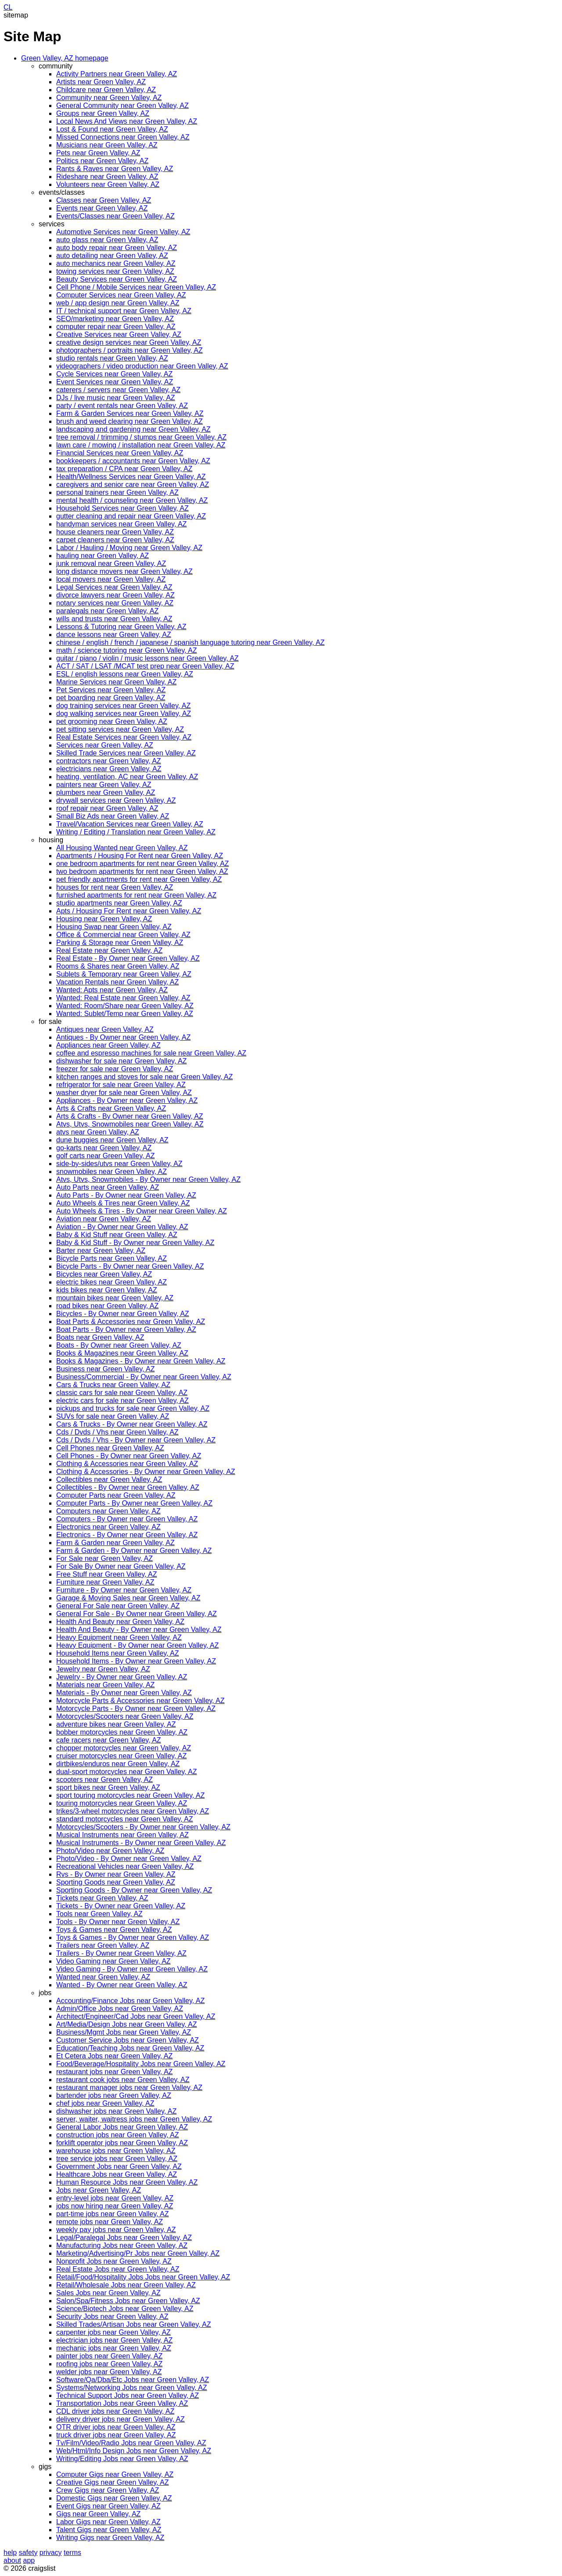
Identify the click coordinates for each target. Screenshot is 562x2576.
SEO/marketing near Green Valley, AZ (115, 318)
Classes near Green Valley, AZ (103, 200)
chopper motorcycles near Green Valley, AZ (123, 1748)
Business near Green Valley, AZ (105, 1369)
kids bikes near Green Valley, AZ (106, 1290)
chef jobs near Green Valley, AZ (105, 2103)
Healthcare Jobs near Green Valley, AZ (116, 2174)
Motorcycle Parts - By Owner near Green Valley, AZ (136, 1708)
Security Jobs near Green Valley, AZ (112, 2316)
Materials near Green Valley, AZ (105, 1685)
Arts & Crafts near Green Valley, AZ (111, 1108)
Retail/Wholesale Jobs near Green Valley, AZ (126, 2285)
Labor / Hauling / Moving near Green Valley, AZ (129, 547)
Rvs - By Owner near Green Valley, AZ (116, 1874)
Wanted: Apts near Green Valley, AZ (112, 990)
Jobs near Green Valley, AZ (98, 2190)
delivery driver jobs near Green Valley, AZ (120, 2419)
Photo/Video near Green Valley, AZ (110, 1850)
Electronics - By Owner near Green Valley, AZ (127, 1534)
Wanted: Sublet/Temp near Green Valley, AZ (124, 1013)
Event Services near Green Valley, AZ (114, 382)
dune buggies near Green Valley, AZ (112, 1140)
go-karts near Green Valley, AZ (103, 1148)
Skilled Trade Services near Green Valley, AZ (126, 753)
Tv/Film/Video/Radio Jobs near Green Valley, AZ (131, 2443)
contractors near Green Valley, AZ (108, 761)
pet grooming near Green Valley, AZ (111, 721)
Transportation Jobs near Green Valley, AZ (122, 2403)
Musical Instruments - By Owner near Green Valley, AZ (141, 1842)
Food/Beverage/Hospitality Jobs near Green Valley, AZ (140, 2064)
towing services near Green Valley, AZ (115, 271)
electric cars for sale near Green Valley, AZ (122, 1400)
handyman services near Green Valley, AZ (121, 524)
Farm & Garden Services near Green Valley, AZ (130, 413)
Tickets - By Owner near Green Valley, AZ (120, 1906)
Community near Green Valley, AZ (109, 97)
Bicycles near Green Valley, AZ (104, 1274)
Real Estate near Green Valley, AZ (109, 950)
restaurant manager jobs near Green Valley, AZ (129, 2087)
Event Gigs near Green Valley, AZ (108, 2506)
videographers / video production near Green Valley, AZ (142, 366)
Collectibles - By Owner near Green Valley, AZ (127, 1487)
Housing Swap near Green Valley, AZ (114, 926)
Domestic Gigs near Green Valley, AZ (114, 2498)
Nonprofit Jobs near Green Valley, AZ (114, 2261)
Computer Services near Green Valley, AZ (121, 295)
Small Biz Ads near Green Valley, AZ (112, 816)
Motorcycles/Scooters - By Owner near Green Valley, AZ (143, 1827)
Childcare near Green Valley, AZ (106, 89)
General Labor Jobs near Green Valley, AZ (122, 2127)
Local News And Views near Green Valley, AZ (126, 121)
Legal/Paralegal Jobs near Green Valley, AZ (124, 2237)
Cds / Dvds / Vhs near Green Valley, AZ (117, 1432)
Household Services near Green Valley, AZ (122, 508)
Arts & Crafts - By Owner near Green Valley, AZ (129, 1116)
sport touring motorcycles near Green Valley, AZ (130, 1795)
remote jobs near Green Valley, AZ (109, 2221)
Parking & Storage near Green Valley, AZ (119, 942)
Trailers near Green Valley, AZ (102, 1945)
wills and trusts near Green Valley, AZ (114, 619)
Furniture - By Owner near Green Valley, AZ (123, 1590)
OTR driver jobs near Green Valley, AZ (116, 2427)
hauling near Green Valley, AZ (102, 555)
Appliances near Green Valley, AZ (108, 1045)
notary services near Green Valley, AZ (114, 603)
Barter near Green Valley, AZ (100, 1250)
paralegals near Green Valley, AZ (107, 611)
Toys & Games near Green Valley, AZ (114, 1929)
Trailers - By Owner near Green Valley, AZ (121, 1953)
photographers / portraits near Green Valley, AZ (129, 350)
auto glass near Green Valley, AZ (107, 239)
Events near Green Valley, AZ (102, 208)
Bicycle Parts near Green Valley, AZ (111, 1258)
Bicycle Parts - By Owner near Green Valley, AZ (130, 1266)
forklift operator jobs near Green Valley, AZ (122, 2143)
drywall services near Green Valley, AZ (116, 800)
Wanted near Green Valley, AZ (103, 1977)
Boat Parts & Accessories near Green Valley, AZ (130, 1321)
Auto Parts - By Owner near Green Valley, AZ (126, 1195)
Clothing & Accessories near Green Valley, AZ (127, 1463)
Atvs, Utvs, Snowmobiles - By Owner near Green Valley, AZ (148, 1179)
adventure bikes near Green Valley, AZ (116, 1724)
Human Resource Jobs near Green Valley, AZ (127, 2182)
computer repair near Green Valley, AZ (116, 326)
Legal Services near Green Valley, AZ (114, 587)
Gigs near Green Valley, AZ (98, 2514)
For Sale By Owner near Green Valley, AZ (121, 1566)
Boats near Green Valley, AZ (100, 1337)
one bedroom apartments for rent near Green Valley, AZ (142, 863)
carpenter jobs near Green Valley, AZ (113, 2332)
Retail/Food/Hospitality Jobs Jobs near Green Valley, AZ (143, 2277)
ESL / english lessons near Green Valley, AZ (124, 674)
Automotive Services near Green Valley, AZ (123, 232)
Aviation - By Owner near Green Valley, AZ (122, 1227)
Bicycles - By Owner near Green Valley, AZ (122, 1313)
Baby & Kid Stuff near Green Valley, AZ (116, 1234)
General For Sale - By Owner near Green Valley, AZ (136, 1613)
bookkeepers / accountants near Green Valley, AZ (133, 461)
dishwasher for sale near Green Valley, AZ (121, 1061)
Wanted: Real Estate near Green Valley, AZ (123, 998)
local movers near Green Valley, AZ (111, 579)
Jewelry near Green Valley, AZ (103, 1669)
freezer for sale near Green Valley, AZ (114, 1069)
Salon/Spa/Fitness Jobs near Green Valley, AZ (128, 2300)
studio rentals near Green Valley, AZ (112, 358)
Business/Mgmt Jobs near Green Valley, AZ (123, 2032)
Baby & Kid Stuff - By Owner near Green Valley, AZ (135, 1242)
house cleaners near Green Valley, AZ (115, 532)
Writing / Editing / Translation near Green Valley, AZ (136, 832)
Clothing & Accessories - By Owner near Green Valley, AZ (145, 1471)
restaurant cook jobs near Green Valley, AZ (123, 2079)
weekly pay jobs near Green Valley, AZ (116, 2229)
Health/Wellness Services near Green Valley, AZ (131, 476)
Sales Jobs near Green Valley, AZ (108, 2293)
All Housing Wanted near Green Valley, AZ (121, 848)
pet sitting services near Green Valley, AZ (120, 729)
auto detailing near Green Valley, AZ (112, 255)
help (10, 2552)
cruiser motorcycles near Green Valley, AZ (121, 1756)
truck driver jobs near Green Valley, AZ (116, 2435)
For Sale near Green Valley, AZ (104, 1558)
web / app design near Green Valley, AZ (117, 303)
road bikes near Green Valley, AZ (107, 1305)
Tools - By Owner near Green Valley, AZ (118, 1921)
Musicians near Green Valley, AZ (107, 145)
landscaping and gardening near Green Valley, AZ (133, 429)
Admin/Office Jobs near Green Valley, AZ (119, 2008)
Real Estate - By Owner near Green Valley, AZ (128, 958)
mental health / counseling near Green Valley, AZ (132, 500)
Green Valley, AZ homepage (64, 58)
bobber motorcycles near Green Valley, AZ (121, 1732)
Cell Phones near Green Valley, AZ (110, 1448)
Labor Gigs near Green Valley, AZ (108, 2522)
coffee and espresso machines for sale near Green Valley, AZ (151, 1053)
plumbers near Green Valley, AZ (105, 792)
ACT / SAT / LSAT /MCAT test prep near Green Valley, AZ (145, 666)
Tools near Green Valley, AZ (99, 1914)
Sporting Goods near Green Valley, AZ (115, 1882)
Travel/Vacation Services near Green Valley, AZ (129, 824)
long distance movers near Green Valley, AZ (124, 571)
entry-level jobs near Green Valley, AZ (114, 2198)
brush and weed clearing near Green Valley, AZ (129, 421)
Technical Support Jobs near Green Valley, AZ (127, 2395)
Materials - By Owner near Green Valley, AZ (124, 1692)
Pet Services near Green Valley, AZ (111, 690)
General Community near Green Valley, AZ (122, 105)
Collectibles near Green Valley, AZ (109, 1479)
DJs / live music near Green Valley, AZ (115, 397)
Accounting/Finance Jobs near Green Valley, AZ (130, 2000)
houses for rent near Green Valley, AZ (114, 887)
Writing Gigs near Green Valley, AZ (110, 2537)
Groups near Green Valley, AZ (102, 113)
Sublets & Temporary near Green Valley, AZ (123, 974)
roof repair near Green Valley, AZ (107, 808)
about (12, 2560)
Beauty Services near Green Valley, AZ (116, 279)
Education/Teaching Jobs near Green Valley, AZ (130, 2048)
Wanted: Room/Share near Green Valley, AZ (125, 1005)
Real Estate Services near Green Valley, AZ (123, 737)
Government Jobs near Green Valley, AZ (119, 2166)
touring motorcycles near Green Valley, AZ (121, 1803)
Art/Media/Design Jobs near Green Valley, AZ (126, 2024)
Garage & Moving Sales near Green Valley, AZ (128, 1598)
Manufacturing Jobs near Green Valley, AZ (121, 2245)
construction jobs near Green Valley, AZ (117, 2135)
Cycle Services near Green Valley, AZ (114, 374)
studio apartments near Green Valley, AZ (119, 903)
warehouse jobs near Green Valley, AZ (116, 2150)
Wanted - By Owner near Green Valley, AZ (121, 1985)
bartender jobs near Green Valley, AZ (113, 2095)
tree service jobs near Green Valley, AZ (116, 2158)
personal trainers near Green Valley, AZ (117, 492)
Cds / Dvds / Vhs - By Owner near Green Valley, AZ (136, 1440)
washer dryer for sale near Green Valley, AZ (124, 1092)
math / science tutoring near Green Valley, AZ (126, 650)
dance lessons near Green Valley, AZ (113, 634)
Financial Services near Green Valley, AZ (119, 453)
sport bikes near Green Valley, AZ (108, 1787)
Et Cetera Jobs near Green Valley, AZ (114, 2056)
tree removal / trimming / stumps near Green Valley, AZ (141, 437)
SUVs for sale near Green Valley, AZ (112, 1416)
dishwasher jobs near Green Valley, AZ (116, 2111)
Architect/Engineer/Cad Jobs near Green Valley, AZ (135, 2016)
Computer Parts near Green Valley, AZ (116, 1495)
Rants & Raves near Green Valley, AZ (114, 168)
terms (72, 2552)
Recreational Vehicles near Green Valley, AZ (125, 1866)
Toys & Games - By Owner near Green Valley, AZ (132, 1937)
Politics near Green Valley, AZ (102, 161)
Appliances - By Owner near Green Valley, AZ (127, 1100)
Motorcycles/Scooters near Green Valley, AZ (124, 1716)
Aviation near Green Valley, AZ (103, 1219)
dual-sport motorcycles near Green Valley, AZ (126, 1771)
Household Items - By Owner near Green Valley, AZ (136, 1661)
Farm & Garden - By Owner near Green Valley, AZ (134, 1550)
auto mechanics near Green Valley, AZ (116, 263)
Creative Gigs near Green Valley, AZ (112, 2482)
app (29, 2560)
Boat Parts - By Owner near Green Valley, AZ (126, 1329)
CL (8, 7)
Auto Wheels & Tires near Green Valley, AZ (123, 1203)
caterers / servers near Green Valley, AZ (118, 390)
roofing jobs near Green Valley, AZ (109, 2364)
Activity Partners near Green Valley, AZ (116, 74)
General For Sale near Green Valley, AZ (118, 1606)
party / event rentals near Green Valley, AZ (122, 405)
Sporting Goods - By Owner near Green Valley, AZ (134, 1890)
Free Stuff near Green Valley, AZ (106, 1574)
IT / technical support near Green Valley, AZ (123, 311)
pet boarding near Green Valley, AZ (110, 697)
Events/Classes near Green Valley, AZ (115, 216)
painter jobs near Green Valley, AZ (109, 2356)
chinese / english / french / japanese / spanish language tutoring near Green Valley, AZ (190, 642)
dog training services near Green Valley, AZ (123, 705)
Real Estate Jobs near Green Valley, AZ (117, 2269)
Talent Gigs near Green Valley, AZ (109, 2529)
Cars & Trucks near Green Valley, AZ (113, 1384)
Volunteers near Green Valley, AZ (107, 184)
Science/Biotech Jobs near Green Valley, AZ (124, 2308)
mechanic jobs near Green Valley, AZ (113, 2348)
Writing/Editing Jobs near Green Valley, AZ (122, 2458)
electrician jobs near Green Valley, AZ (114, 2340)
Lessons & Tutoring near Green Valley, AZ (121, 626)
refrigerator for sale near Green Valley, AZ (121, 1084)
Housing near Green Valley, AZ (104, 919)
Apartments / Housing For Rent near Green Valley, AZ (139, 855)
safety (28, 2552)
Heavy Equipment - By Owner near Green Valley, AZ (137, 1645)
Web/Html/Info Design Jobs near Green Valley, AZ (133, 2450)
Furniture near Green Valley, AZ (105, 1582)
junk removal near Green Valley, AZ (111, 563)
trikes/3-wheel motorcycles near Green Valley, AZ (132, 1811)
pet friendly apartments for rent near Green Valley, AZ (139, 879)
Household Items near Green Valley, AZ (117, 1653)
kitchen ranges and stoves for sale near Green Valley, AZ (144, 1076)
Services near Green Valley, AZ (104, 745)
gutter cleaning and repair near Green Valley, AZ (131, 516)
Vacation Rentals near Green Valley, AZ (117, 982)
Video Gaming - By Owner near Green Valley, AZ (132, 1969)
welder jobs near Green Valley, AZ (109, 2372)
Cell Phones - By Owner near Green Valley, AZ (128, 1456)
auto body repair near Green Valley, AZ (116, 247)
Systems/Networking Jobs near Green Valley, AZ (131, 2387)
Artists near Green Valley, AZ (101, 82)
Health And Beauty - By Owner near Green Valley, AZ (138, 1629)
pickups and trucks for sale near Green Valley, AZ (132, 1408)
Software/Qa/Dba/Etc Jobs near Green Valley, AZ (132, 2379)
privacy (51, 2552)
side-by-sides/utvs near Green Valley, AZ (119, 1163)
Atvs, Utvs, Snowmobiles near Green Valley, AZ (130, 1124)
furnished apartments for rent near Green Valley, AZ (136, 895)
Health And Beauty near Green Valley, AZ (120, 1621)
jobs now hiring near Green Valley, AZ (114, 2206)
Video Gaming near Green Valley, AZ (113, 1961)
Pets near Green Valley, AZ (98, 153)
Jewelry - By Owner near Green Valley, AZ (121, 1677)
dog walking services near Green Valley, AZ (123, 713)
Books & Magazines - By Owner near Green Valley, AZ (140, 1361)
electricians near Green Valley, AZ (109, 769)
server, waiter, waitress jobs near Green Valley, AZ (134, 2119)
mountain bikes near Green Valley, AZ (114, 1298)
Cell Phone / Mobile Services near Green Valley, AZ (136, 287)
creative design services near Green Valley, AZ (128, 342)
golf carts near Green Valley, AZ (105, 1155)
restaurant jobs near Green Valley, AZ (114, 2071)
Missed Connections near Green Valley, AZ (123, 137)
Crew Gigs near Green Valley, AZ (107, 2490)
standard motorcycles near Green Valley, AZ (124, 1819)
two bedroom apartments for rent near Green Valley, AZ (142, 871)
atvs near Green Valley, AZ (97, 1132)
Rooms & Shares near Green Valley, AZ (117, 966)
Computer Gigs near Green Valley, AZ (114, 2474)
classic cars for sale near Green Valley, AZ (121, 1392)
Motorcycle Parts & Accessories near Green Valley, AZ (140, 1700)
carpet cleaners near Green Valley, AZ (115, 540)
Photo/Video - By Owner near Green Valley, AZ (129, 1858)
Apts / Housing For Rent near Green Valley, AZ (128, 911)
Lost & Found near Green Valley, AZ (112, 129)
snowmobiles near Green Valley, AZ (111, 1171)
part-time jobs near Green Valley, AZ (112, 2214)
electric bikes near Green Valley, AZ (111, 1282)
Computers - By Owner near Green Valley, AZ (127, 1519)
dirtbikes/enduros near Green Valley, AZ (118, 1763)
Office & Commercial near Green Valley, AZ (123, 934)
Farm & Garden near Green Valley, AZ (115, 1542)
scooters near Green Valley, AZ (104, 1779)
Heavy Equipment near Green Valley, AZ (119, 1637)
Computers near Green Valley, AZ (108, 1511)
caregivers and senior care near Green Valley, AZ (132, 484)
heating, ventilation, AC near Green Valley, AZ (127, 776)
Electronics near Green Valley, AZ (108, 1527)
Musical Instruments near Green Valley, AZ (122, 1835)
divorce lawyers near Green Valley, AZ (115, 595)
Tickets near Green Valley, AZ (102, 1898)
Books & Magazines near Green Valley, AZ (122, 1353)
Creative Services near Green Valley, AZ (118, 334)
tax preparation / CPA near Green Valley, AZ (124, 468)
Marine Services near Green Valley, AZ (116, 682)
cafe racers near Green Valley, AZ (108, 1740)
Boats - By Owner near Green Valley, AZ (118, 1345)
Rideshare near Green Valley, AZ (107, 176)
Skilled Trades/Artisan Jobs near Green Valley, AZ (133, 2324)
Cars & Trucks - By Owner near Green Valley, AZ (131, 1424)
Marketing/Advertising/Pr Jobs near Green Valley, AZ (138, 2253)
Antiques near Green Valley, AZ (105, 1029)
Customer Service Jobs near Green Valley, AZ (127, 2040)
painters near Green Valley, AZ (103, 784)
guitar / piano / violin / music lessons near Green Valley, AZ (147, 658)
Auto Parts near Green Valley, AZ (107, 1187)
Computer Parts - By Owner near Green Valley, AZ (134, 1503)
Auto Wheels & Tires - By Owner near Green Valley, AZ (141, 1211)
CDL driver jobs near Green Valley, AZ (115, 2411)
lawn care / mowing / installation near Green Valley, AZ (140, 445)
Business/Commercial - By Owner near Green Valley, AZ (143, 1377)
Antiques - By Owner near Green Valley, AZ (123, 1037)
